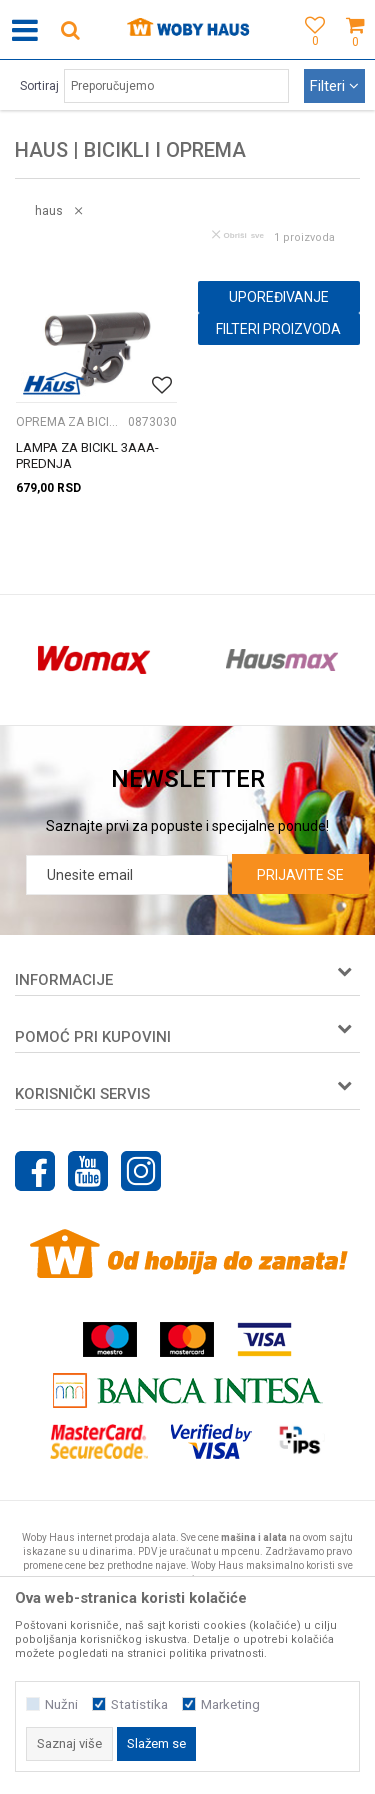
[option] (94, 660)
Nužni (61, 1704)
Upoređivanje (279, 297)
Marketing (230, 1704)
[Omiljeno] (310, 52)
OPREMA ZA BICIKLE (69, 422)
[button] (70, 29)
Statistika (139, 1704)
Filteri (334, 86)
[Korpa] (355, 52)
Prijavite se (300, 875)
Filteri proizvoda (278, 329)
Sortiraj (39, 86)
